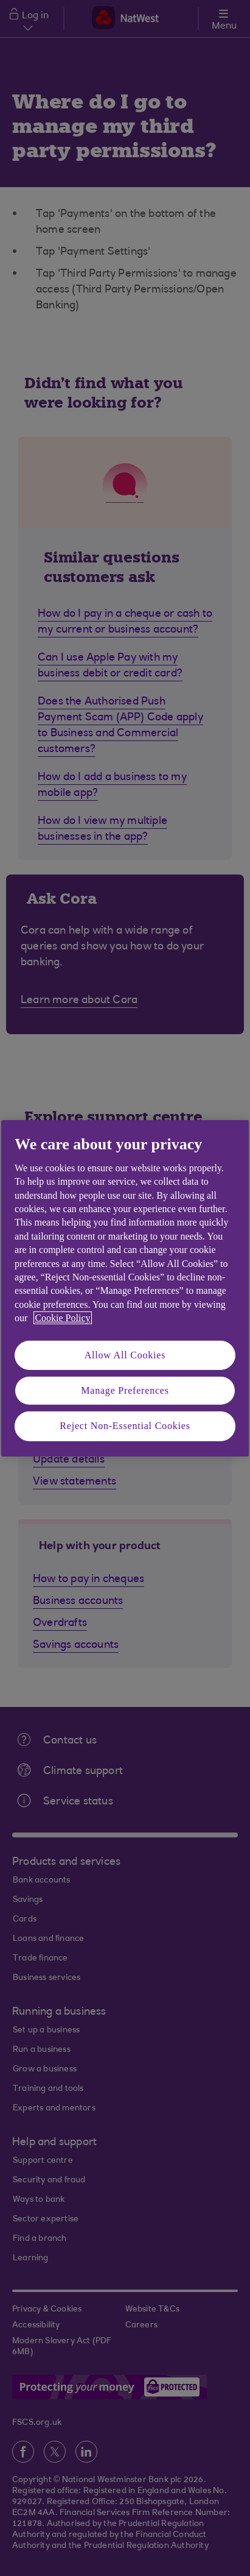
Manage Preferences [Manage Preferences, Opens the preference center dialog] (125, 1390)
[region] (125, 1287)
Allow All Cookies (125, 1354)
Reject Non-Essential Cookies (125, 1426)
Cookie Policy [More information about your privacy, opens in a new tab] (62, 1318)
